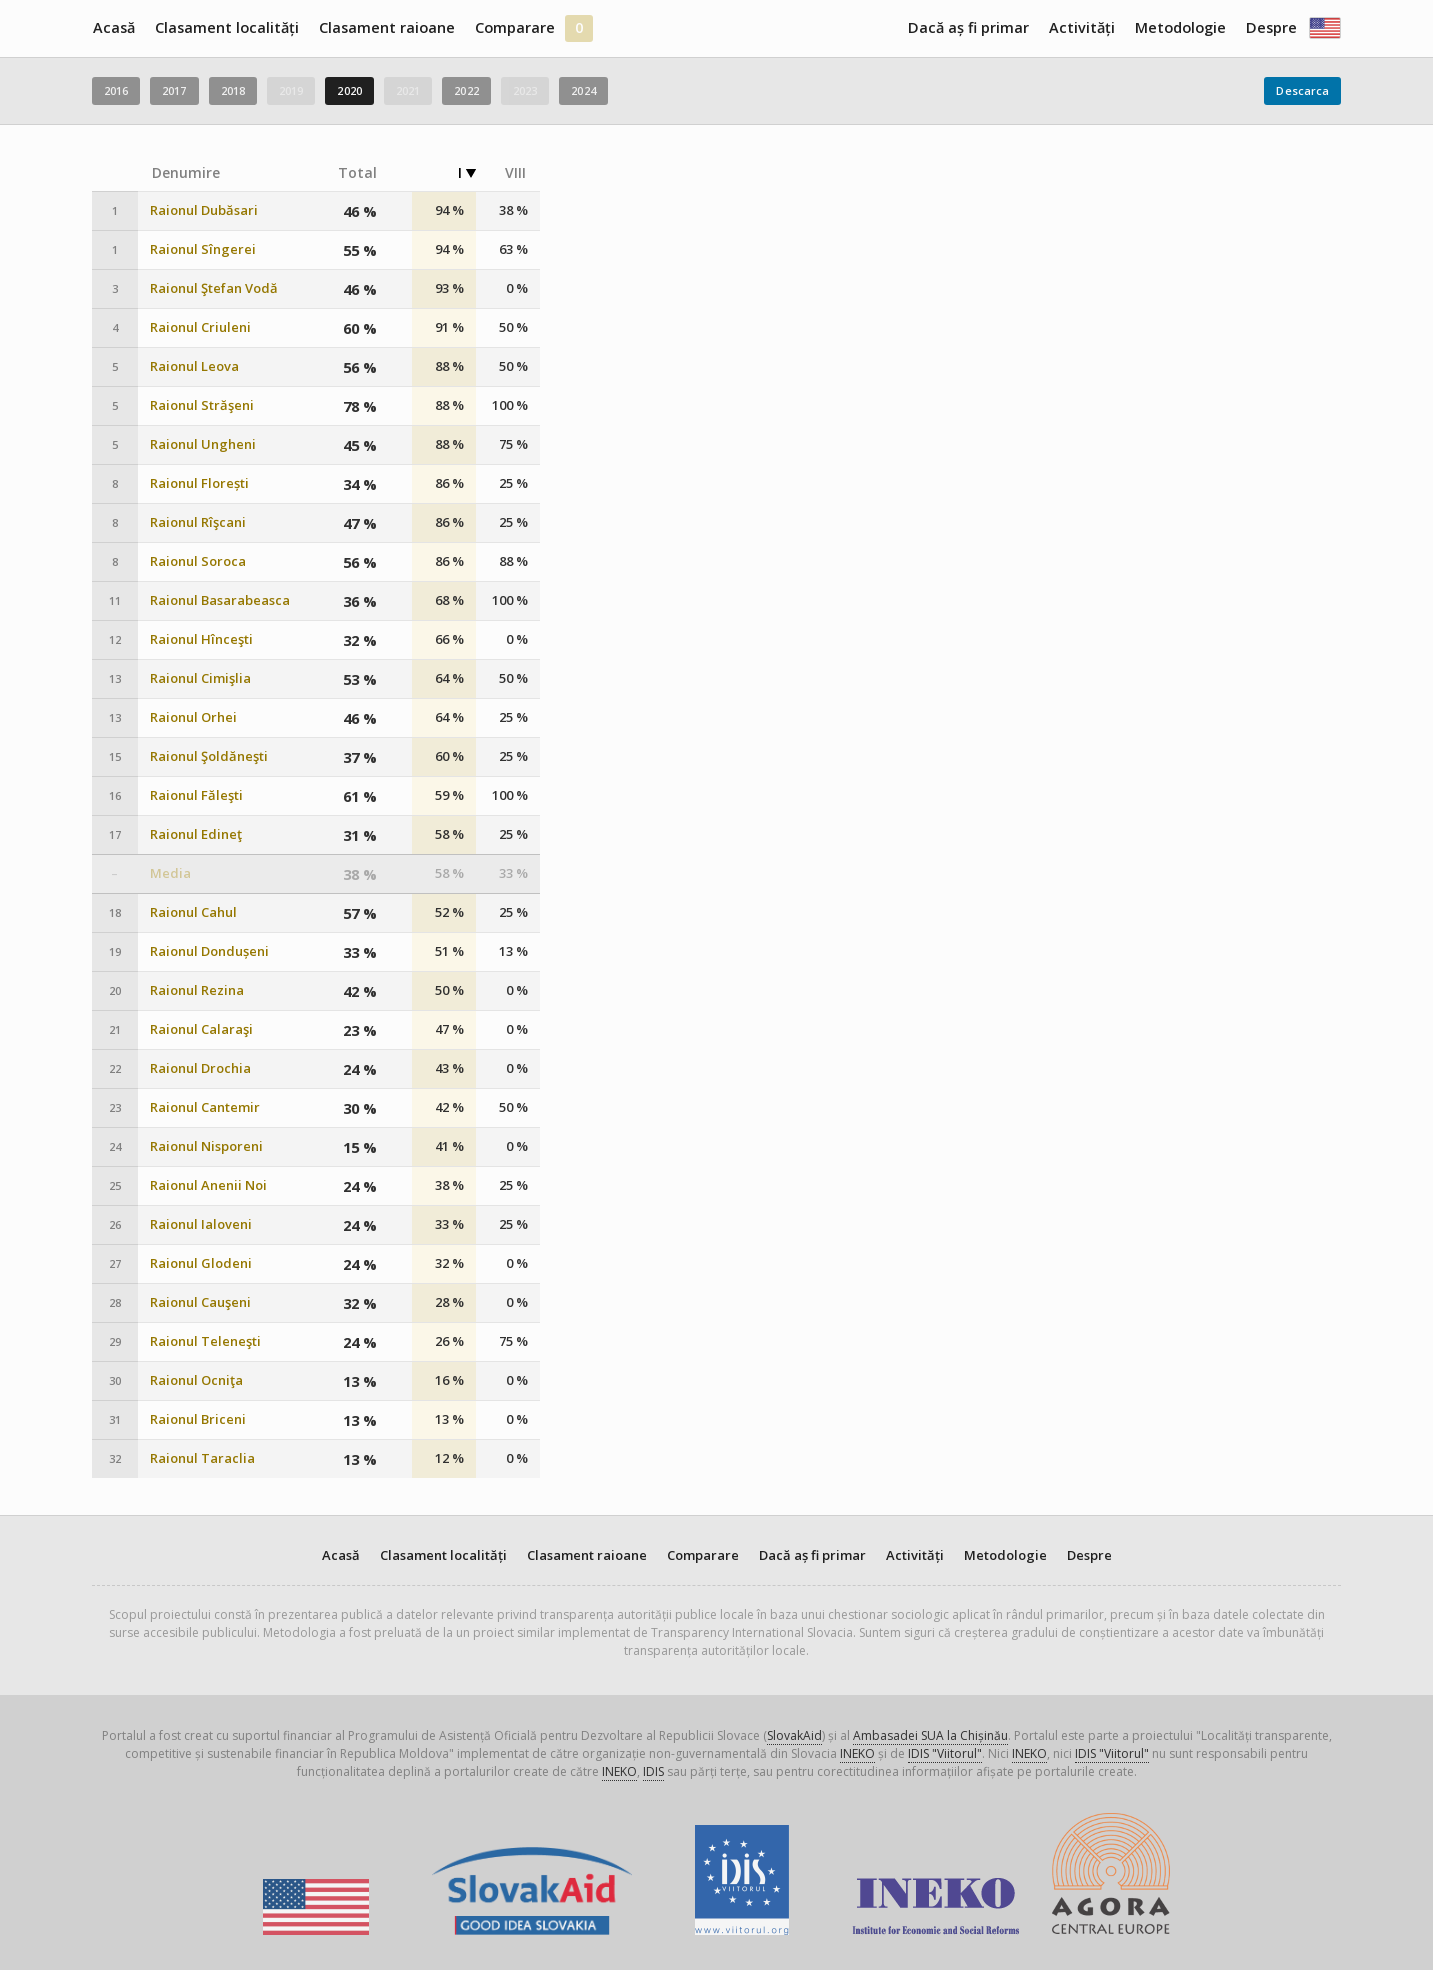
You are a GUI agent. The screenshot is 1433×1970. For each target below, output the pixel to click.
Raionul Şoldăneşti (209, 756)
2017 (174, 90)
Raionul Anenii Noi (208, 1185)
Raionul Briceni (198, 1419)
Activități (1082, 27)
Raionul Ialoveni (201, 1224)
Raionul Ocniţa (196, 1380)
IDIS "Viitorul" (945, 1753)
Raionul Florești (199, 483)
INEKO (857, 1753)
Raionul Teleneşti (205, 1341)
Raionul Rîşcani (198, 522)
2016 (116, 90)
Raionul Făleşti (196, 795)
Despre (1271, 27)
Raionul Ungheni (203, 444)
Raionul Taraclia (202, 1458)
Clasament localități (227, 27)
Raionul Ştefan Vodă (214, 288)
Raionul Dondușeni (209, 951)
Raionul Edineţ (196, 834)
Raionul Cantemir (205, 1107)
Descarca (1302, 90)
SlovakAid (794, 1735)
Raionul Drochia (200, 1068)
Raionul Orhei (193, 717)
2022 (466, 90)
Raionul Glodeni (201, 1263)
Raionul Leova (194, 366)
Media (170, 873)
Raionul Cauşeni (200, 1302)
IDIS (653, 1771)
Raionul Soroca (198, 561)
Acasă (114, 27)
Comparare (515, 27)
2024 (583, 90)
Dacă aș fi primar (968, 27)
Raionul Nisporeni (206, 1146)
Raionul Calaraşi (201, 1029)
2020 (349, 90)
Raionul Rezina (197, 990)
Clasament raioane (387, 27)
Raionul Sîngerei (203, 249)
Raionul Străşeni (202, 405)
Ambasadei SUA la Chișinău (930, 1735)
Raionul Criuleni (200, 327)
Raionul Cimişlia (200, 678)
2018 (233, 90)
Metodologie (1180, 27)
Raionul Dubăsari (204, 210)
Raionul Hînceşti (201, 639)
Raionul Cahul (193, 912)
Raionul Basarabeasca (220, 600)
